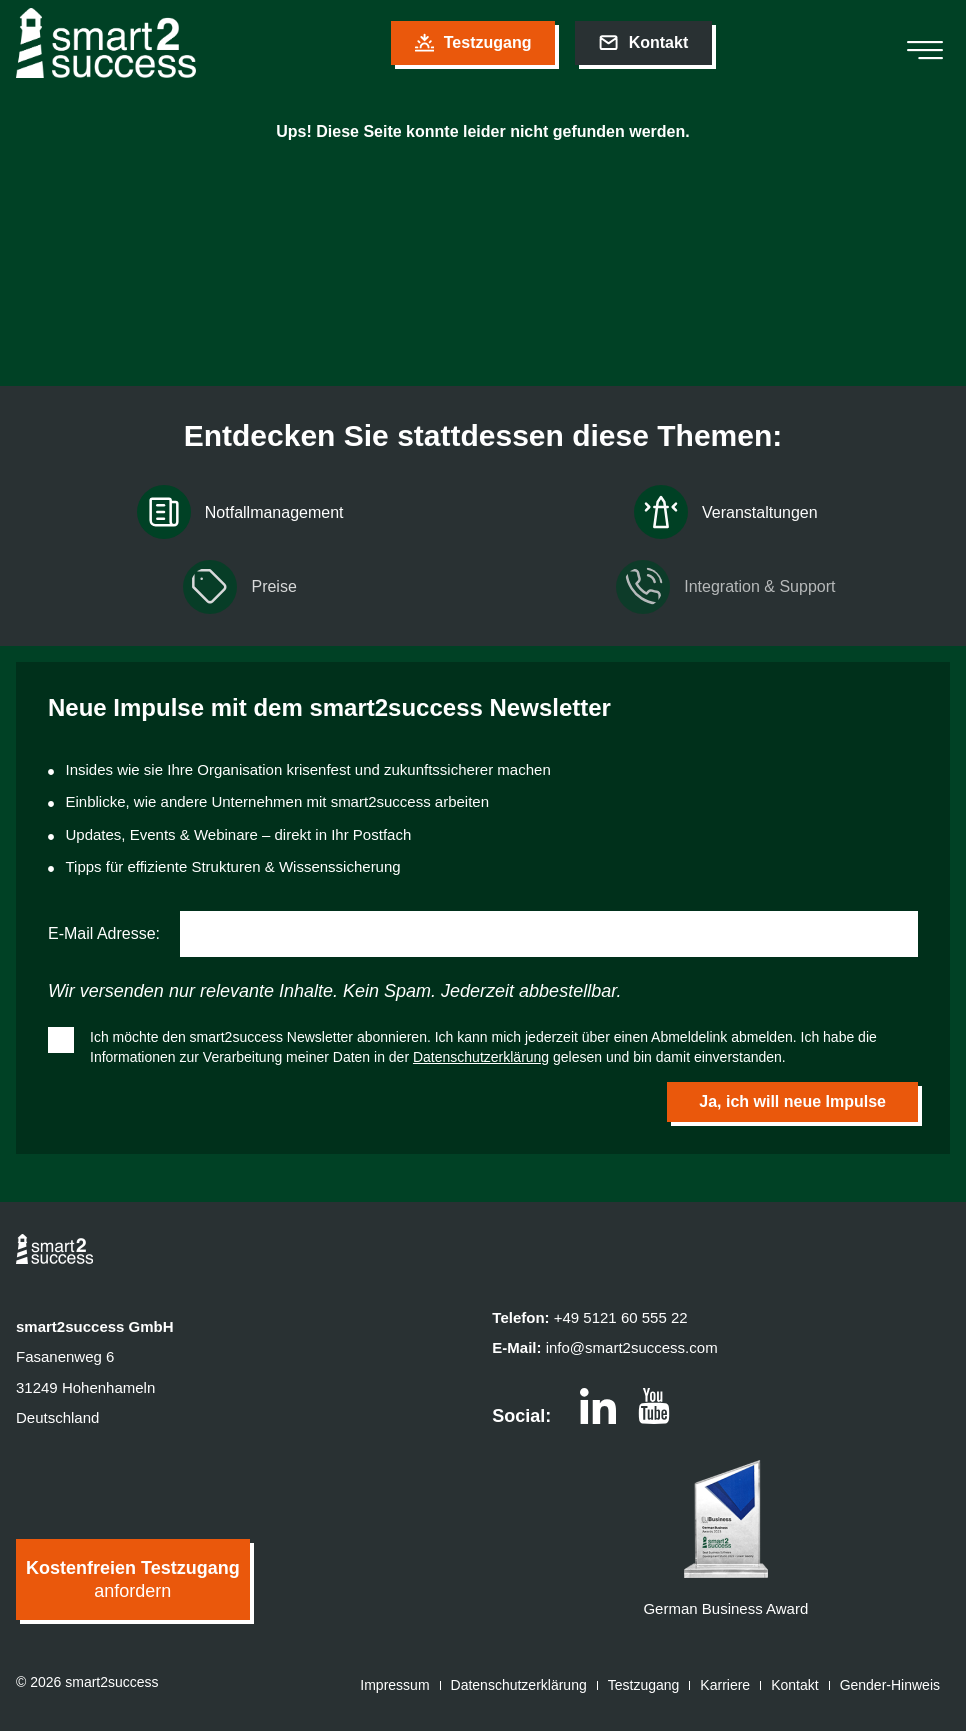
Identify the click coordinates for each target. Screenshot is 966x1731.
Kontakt (794, 1685)
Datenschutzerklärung (481, 1057)
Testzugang (644, 1685)
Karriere (725, 1685)
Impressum (394, 1685)
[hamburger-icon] (925, 43)
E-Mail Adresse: (104, 933)
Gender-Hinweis (890, 1685)
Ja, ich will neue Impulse (792, 1101)
